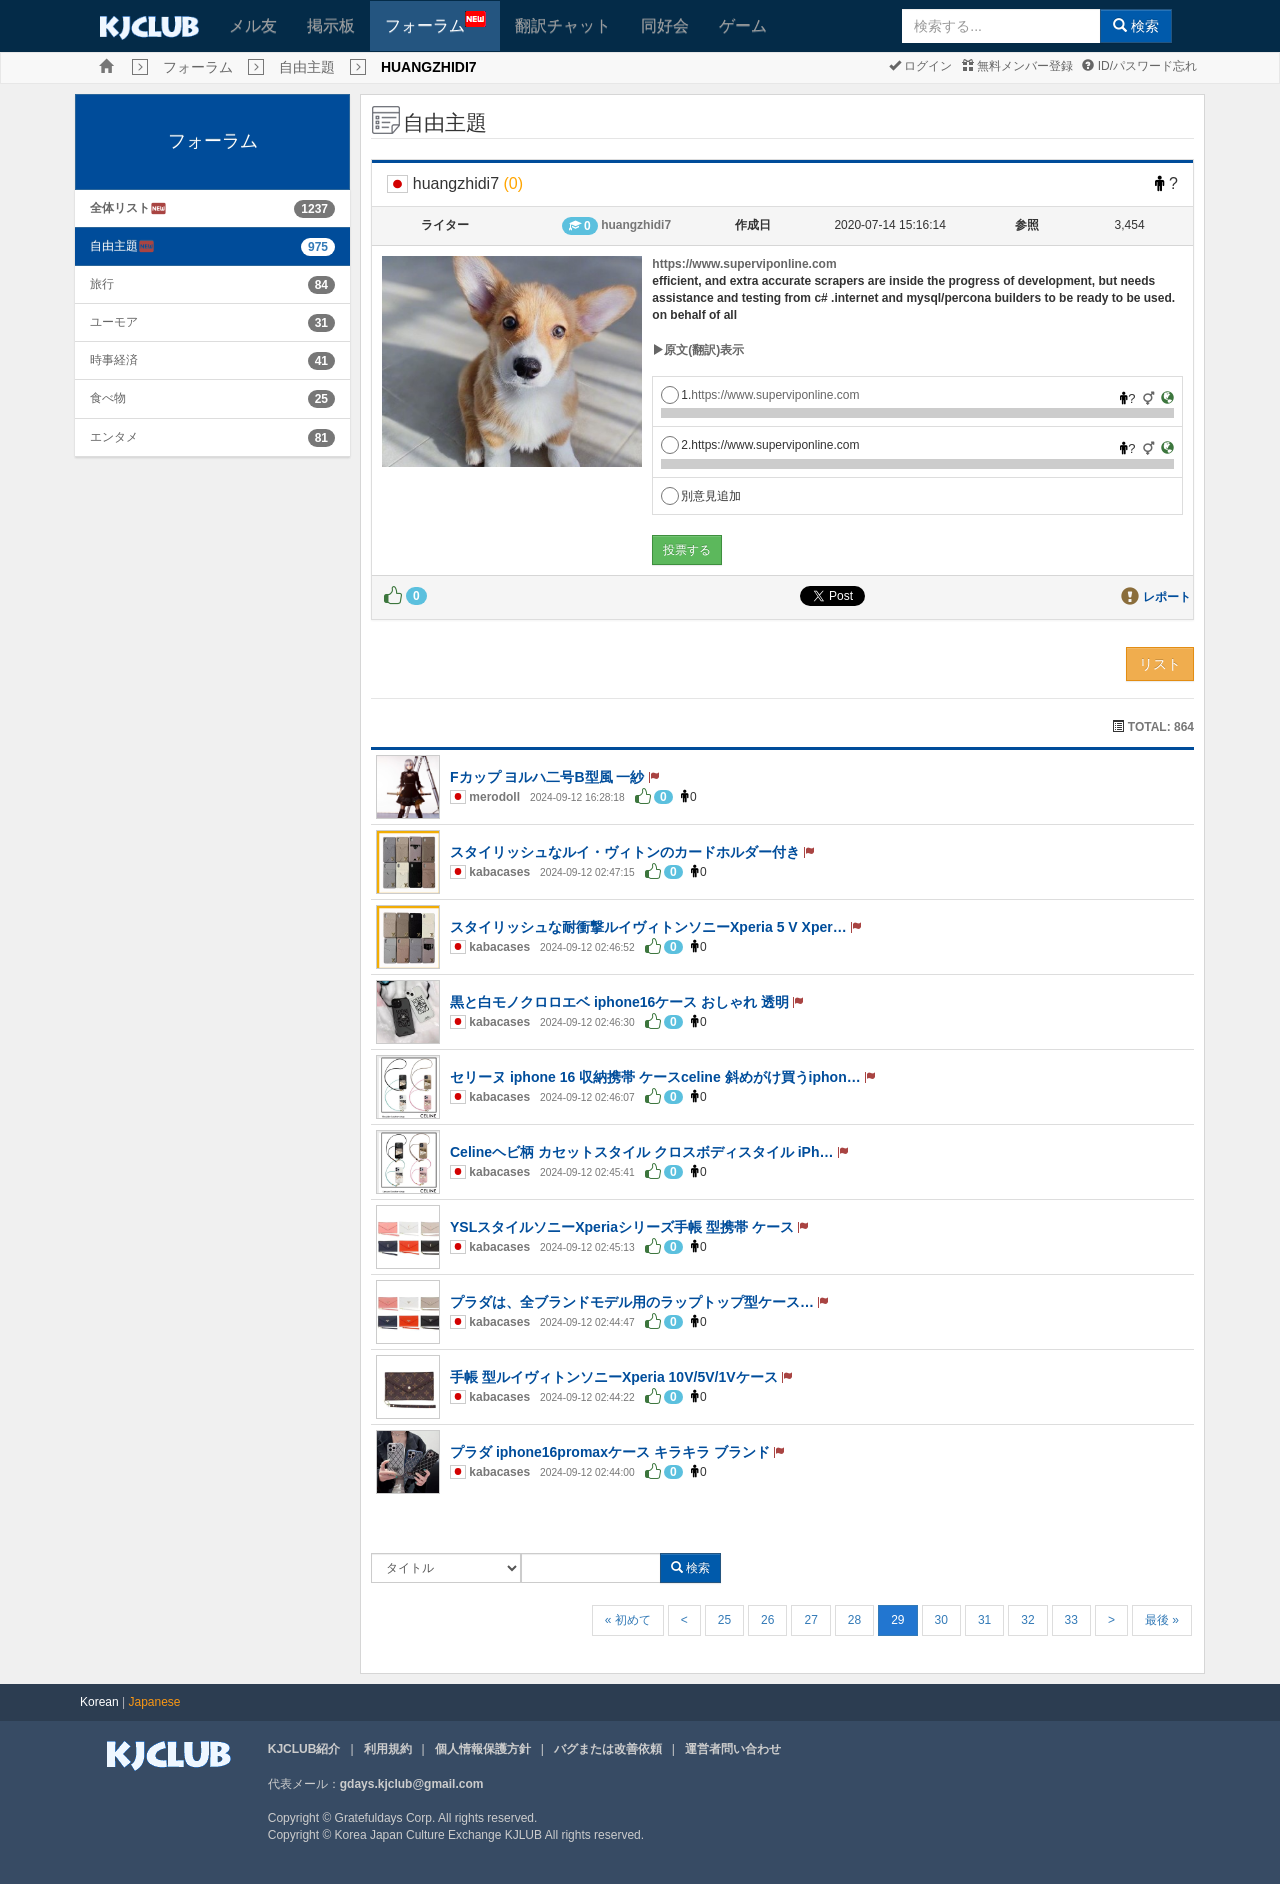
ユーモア (114, 322)
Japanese (155, 1702)
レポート (1167, 597)
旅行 (102, 284)
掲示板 (331, 25)
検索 (1136, 26)
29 (897, 1620)
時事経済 (114, 360)
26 (767, 1620)
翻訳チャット (563, 25)
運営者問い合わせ (733, 1749)
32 (1027, 1620)
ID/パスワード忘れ (1139, 66)
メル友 (253, 25)
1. (760, 395)
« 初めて (628, 1620)
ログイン (920, 66)
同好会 (665, 25)
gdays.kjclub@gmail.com (412, 1784)
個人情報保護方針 (483, 1749)
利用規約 (388, 1749)
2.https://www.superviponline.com (760, 445)
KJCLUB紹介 (304, 1749)
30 (941, 1620)
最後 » (1162, 1620)
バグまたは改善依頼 (608, 1749)
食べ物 (108, 398)
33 (1071, 1620)
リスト (1160, 664)
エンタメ (114, 437)
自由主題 (307, 67)
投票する (687, 550)
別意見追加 (701, 496)
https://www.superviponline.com (744, 264)
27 (810, 1620)
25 (724, 1620)
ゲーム (743, 25)
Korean (99, 1702)
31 (984, 1620)
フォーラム (435, 22)
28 (854, 1620)
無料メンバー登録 (1017, 66)
